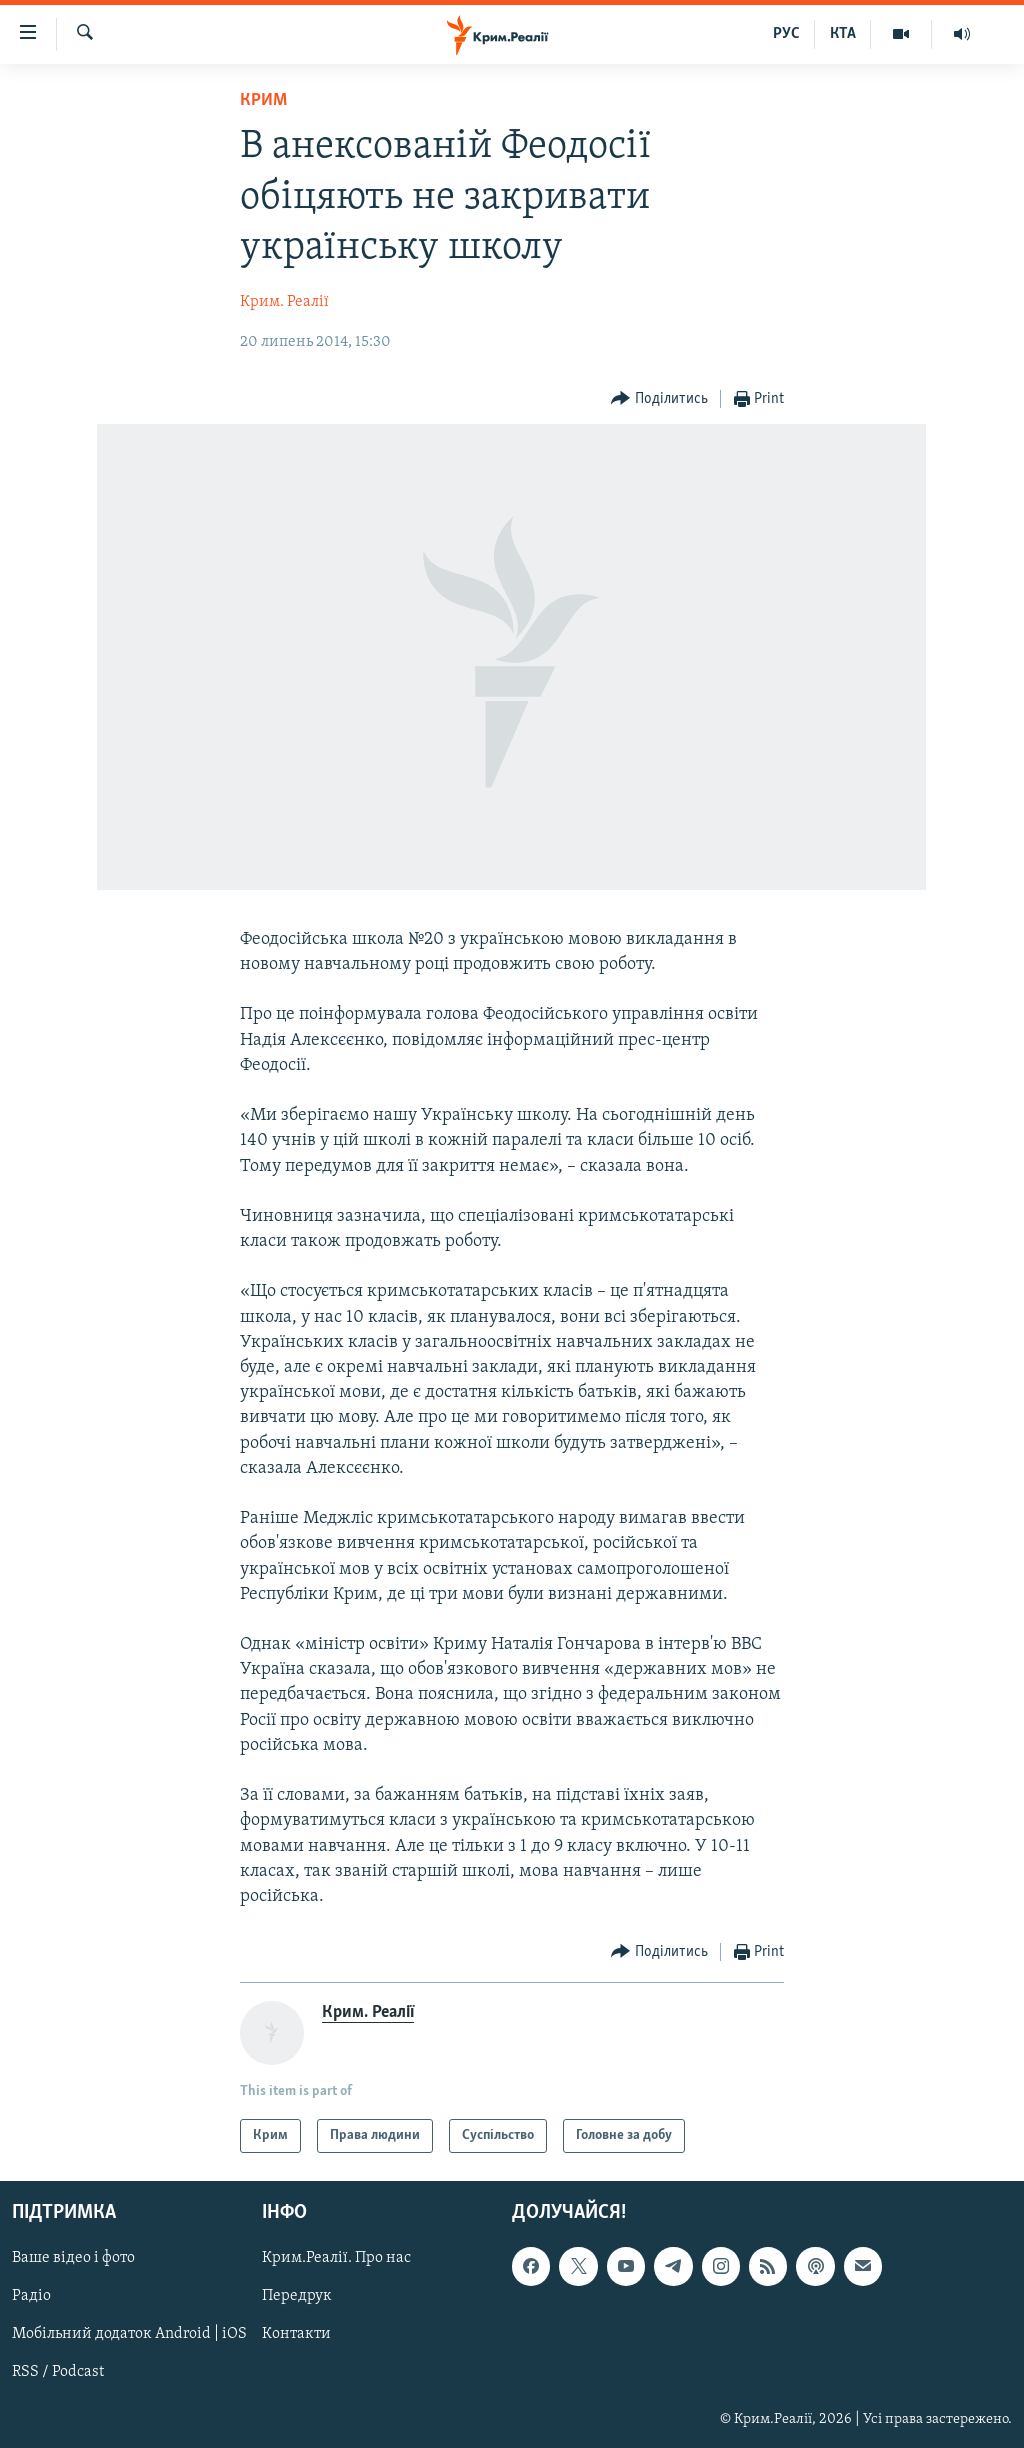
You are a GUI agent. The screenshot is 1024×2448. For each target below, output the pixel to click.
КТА (843, 34)
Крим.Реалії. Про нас (336, 2259)
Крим (263, 100)
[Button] (659, 399)
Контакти (296, 2335)
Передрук (297, 2297)
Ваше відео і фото (73, 2259)
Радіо (31, 2297)
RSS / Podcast (58, 2373)
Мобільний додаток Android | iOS (129, 2335)
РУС (786, 34)
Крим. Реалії (284, 302)
